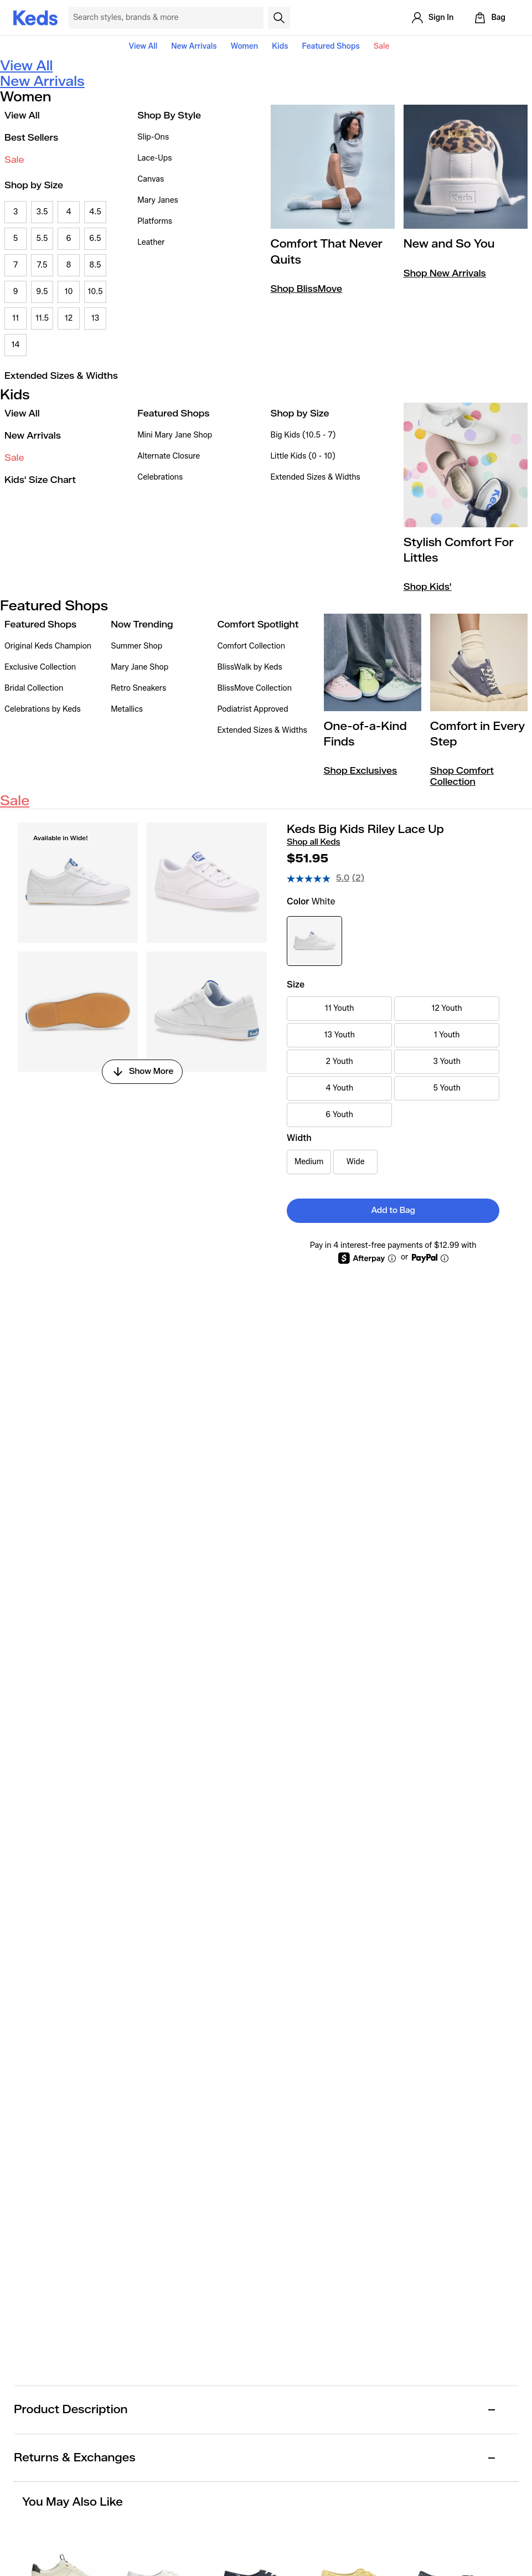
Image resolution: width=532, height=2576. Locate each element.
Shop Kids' (428, 587)
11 (15, 318)
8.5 (95, 265)
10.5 (94, 291)
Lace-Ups (154, 158)
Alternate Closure (168, 456)
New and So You (449, 243)
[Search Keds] (166, 18)
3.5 (42, 212)
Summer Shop (136, 646)
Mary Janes (157, 200)
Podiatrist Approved (252, 709)
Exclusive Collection (40, 667)
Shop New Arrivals (445, 273)
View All (143, 46)
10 (69, 291)
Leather (150, 242)
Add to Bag (393, 1210)
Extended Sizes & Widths (61, 376)
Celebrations (160, 477)
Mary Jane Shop (139, 667)
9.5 (42, 291)
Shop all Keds (313, 842)
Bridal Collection (33, 688)
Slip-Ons (153, 137)
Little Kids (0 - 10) (303, 456)
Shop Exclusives (360, 770)
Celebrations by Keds (42, 709)
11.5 (42, 318)
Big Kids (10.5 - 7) (303, 435)
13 (95, 318)
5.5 (42, 238)
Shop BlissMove (306, 289)
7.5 (42, 265)
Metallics (127, 709)
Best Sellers (31, 137)
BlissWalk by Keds (249, 667)
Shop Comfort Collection (462, 776)
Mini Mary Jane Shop (174, 435)
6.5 (95, 238)
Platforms (154, 221)
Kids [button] (280, 46)
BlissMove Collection (254, 688)
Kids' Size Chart (40, 480)
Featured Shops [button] (330, 46)
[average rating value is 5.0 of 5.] (319, 878)
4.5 (95, 212)
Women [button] (245, 46)
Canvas (150, 179)
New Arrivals (193, 46)
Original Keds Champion (47, 646)
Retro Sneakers (138, 688)
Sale (382, 46)
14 (15, 344)
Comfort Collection (251, 646)
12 (69, 318)
